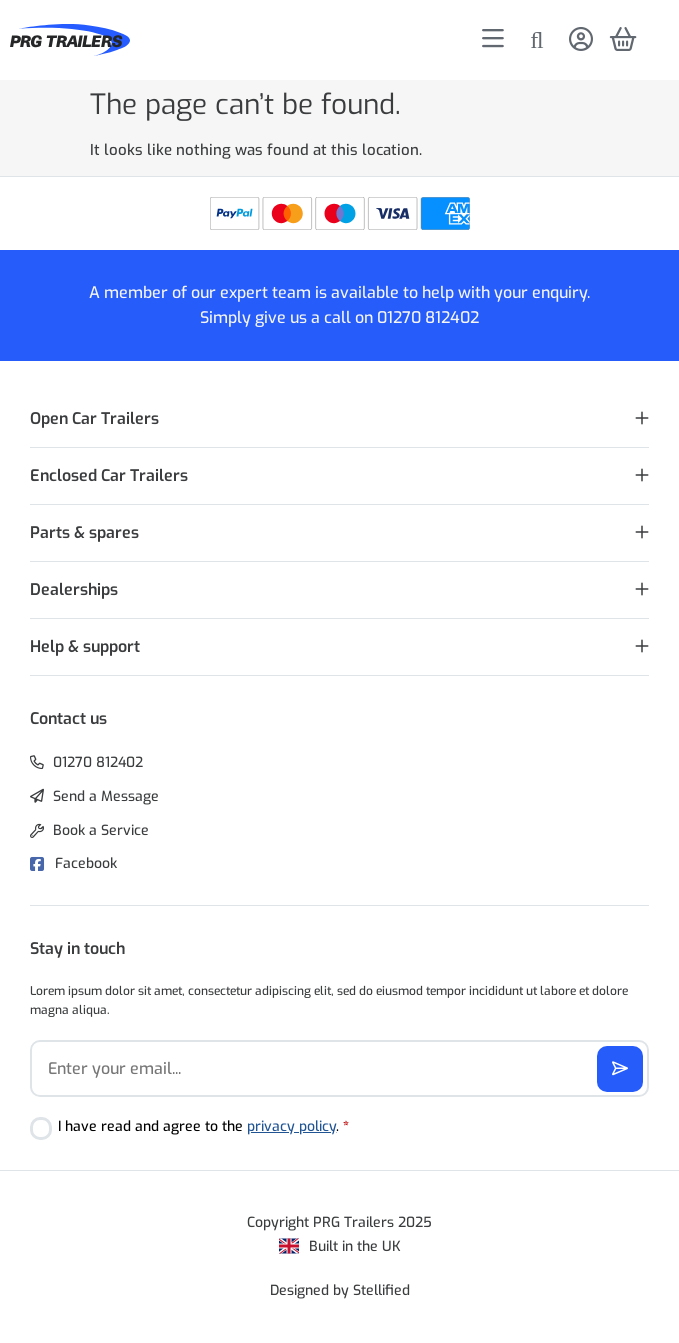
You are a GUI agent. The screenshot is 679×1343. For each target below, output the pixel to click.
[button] (339, 419)
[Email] (339, 1068)
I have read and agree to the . (203, 1126)
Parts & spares (84, 532)
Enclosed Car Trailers (109, 475)
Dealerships (74, 589)
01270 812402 (428, 317)
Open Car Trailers (94, 418)
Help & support (85, 646)
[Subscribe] (620, 1069)
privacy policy (291, 1126)
